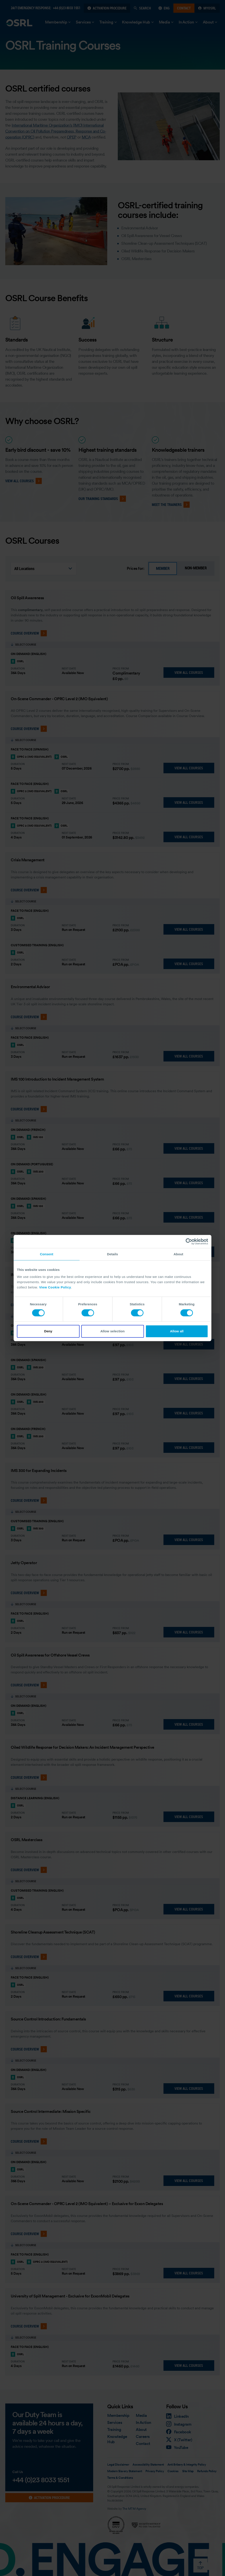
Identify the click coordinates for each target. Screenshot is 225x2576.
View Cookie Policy (55, 1287)
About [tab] (178, 1254)
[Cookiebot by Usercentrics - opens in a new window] (189, 1241)
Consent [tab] (46, 1254)
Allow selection (112, 1331)
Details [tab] (112, 1254)
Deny (48, 1331)
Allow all (177, 1331)
